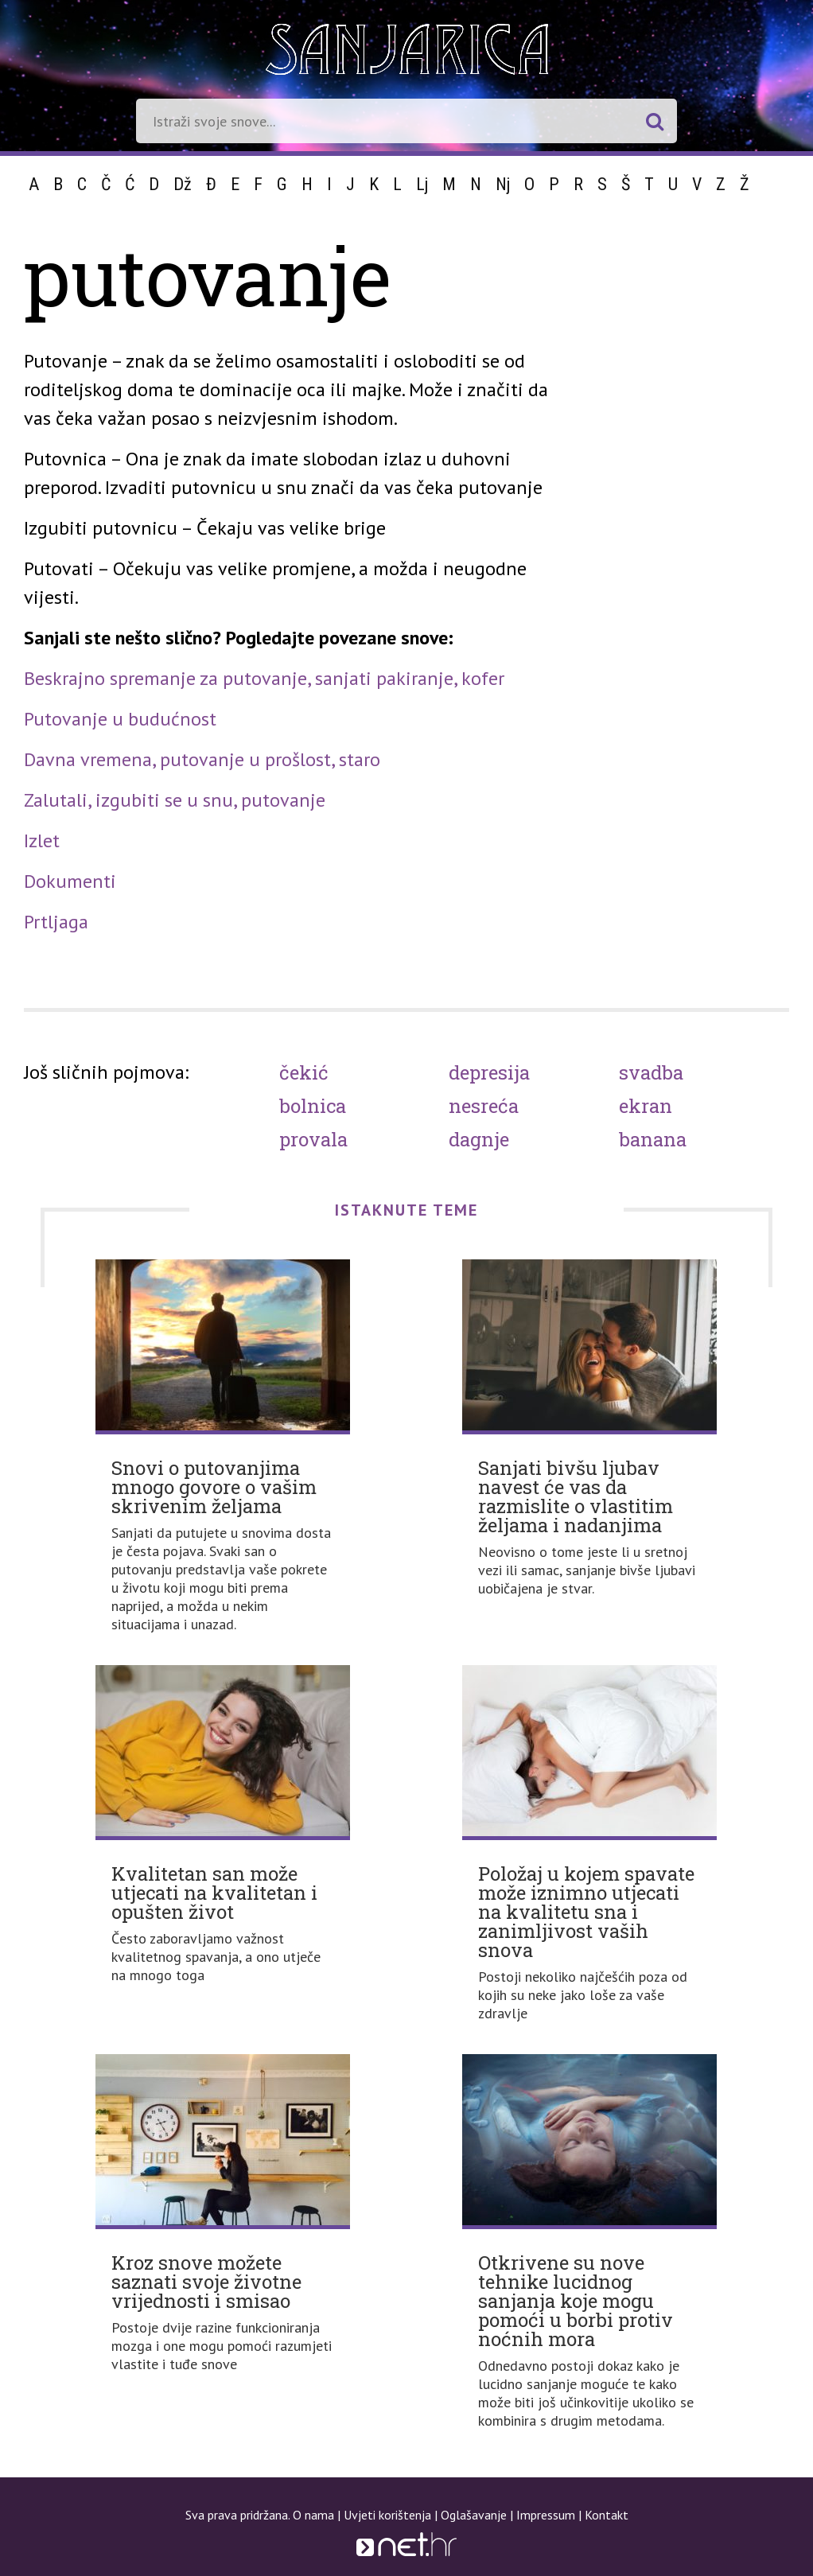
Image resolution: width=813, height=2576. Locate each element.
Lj (422, 184)
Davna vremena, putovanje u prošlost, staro (202, 759)
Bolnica (312, 1106)
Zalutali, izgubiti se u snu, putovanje (174, 800)
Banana (653, 1139)
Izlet (42, 840)
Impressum (545, 2515)
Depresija (489, 1072)
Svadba (651, 1072)
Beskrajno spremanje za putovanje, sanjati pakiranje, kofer (264, 678)
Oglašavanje (474, 2515)
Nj (503, 184)
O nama (313, 2515)
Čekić (304, 1072)
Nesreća (484, 1106)
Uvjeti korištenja (387, 2515)
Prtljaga (56, 921)
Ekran (645, 1106)
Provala (313, 1139)
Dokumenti (70, 881)
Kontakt (606, 2515)
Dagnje (479, 1139)
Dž (182, 184)
